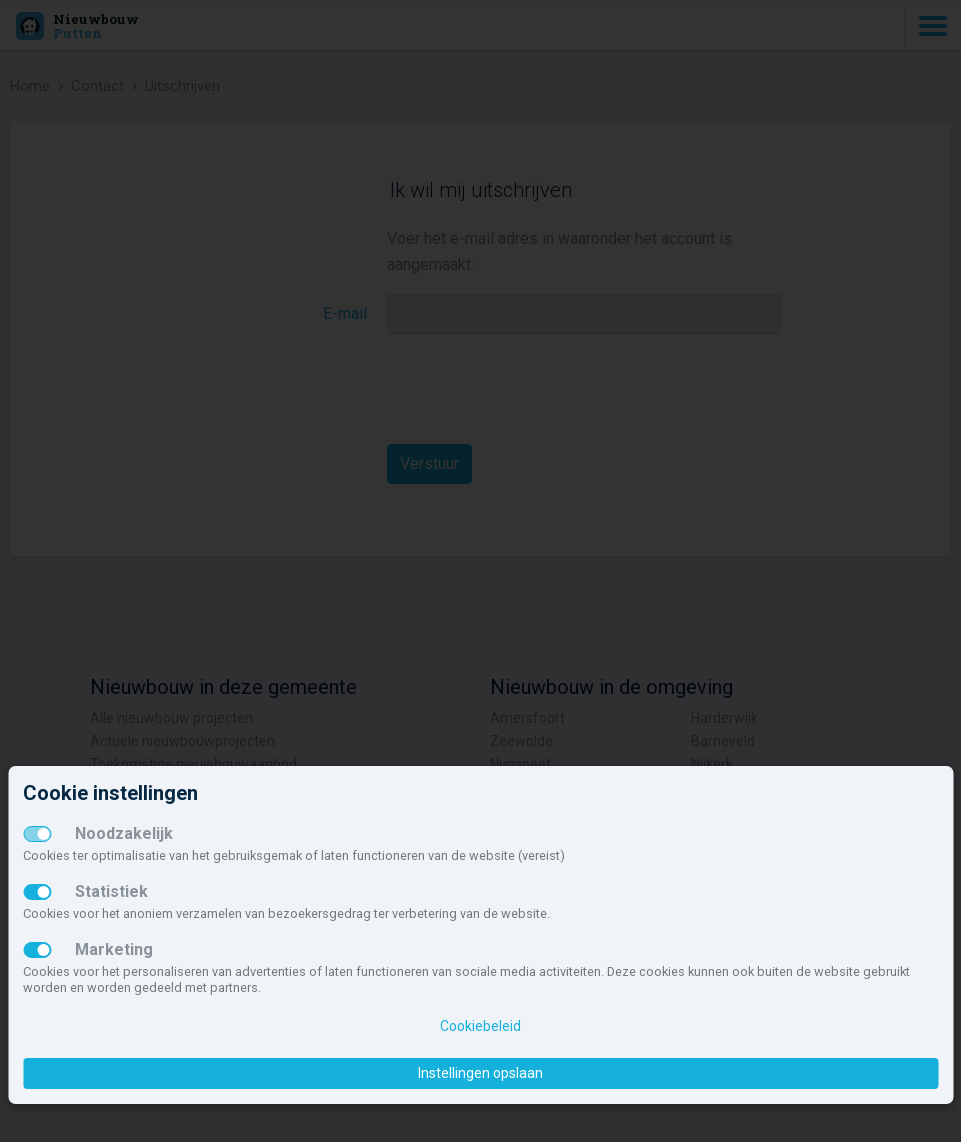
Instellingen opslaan (480, 1073)
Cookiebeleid (480, 1026)
